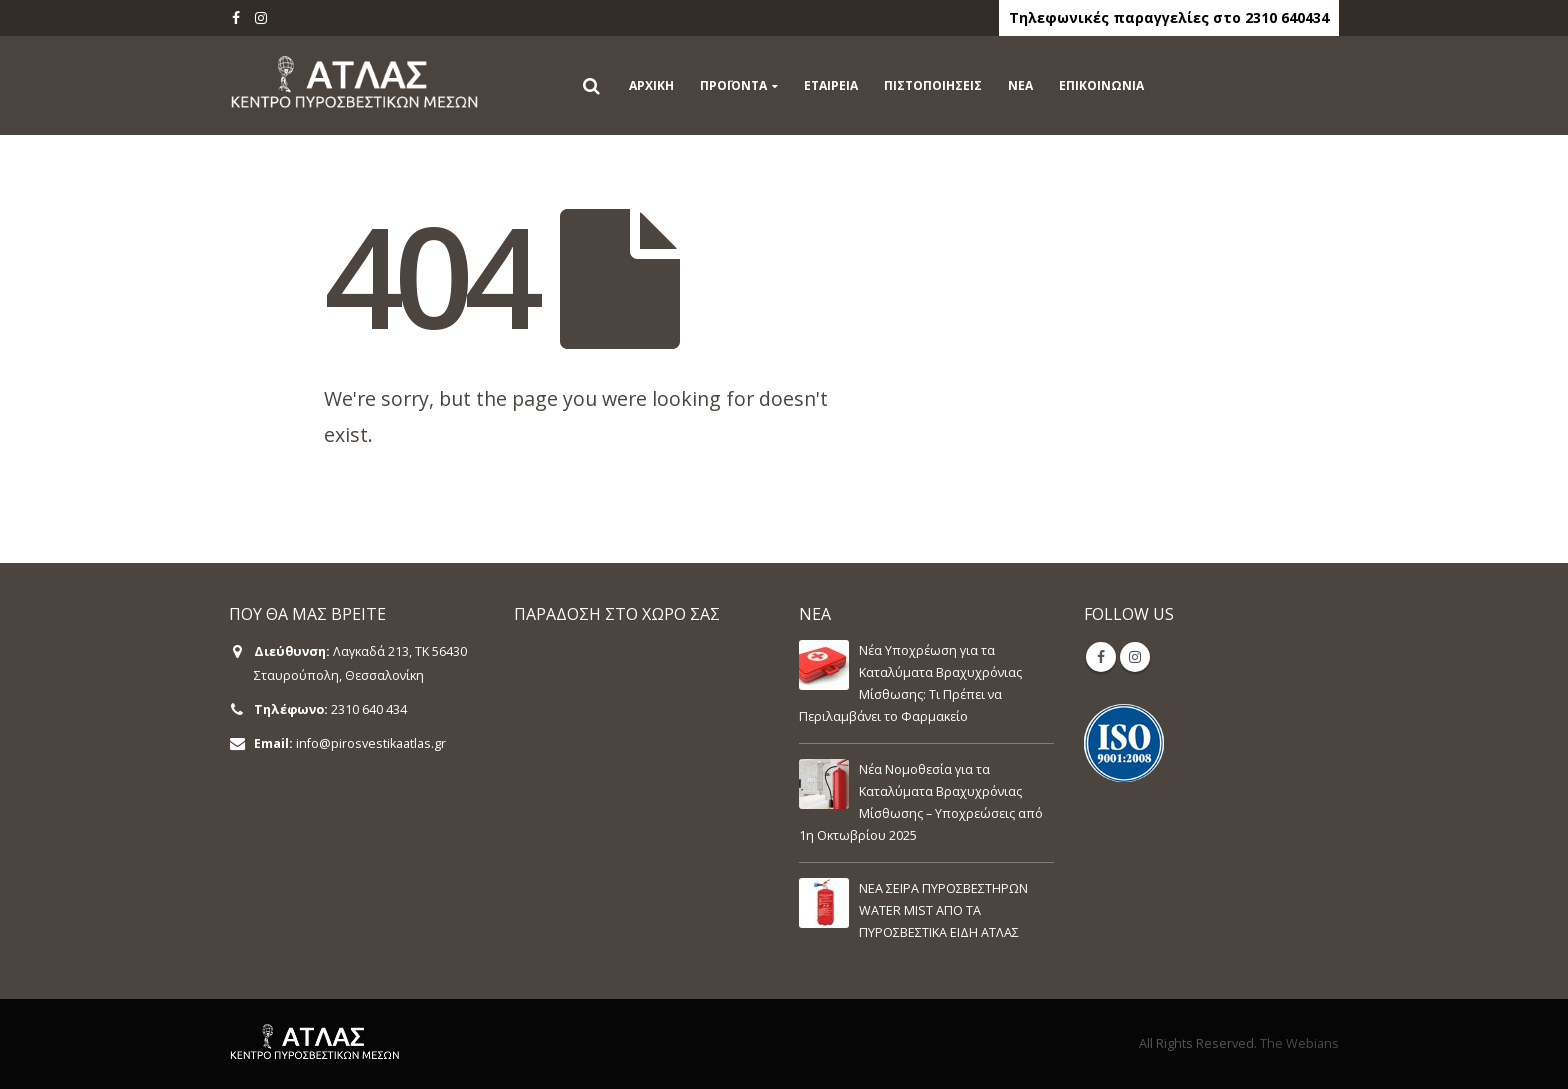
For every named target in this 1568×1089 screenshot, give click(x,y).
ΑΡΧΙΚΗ (651, 85)
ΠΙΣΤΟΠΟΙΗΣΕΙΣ (933, 85)
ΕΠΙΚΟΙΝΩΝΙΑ (1101, 85)
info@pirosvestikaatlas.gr (371, 743)
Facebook (1101, 657)
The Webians (1299, 1043)
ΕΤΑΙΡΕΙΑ (831, 85)
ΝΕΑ (1020, 85)
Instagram (1135, 657)
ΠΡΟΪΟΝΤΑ (733, 85)
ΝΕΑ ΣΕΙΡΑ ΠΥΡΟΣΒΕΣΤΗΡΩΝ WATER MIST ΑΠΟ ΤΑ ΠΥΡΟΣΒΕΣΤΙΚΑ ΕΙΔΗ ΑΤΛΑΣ (943, 910)
